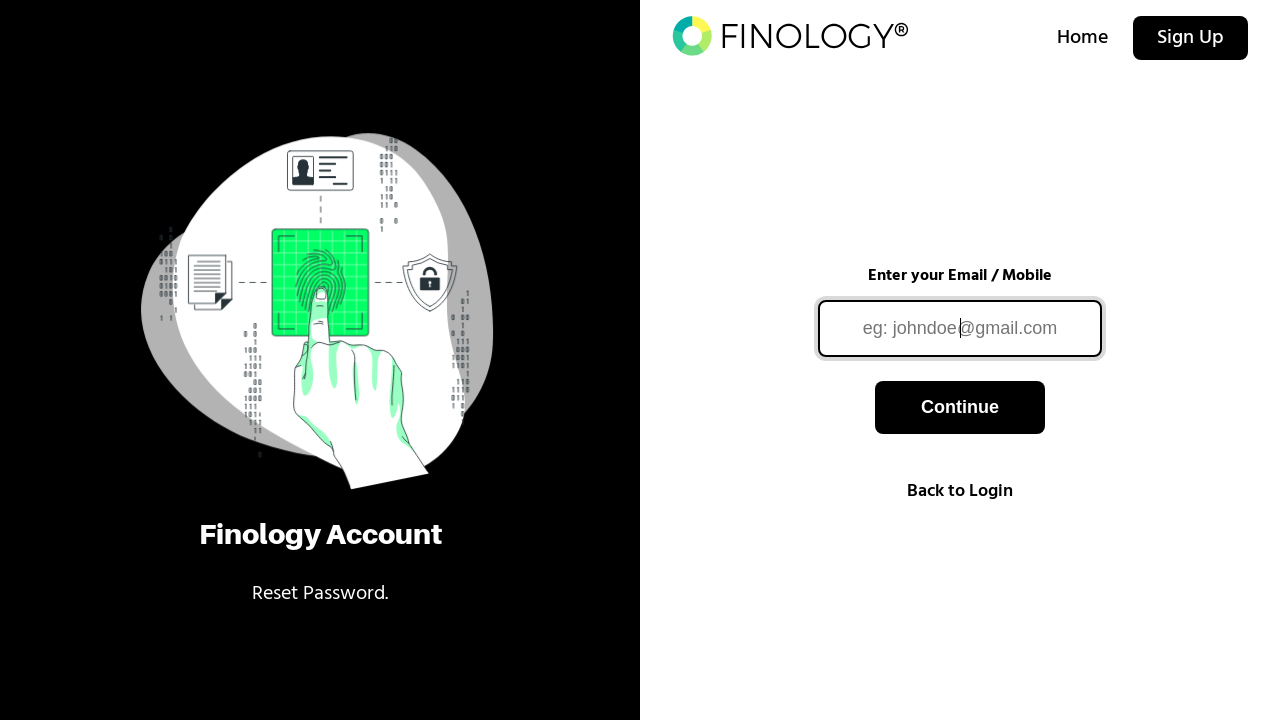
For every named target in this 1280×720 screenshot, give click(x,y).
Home (1083, 38)
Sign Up (1190, 38)
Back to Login (960, 491)
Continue (960, 407)
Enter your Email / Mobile (960, 276)
